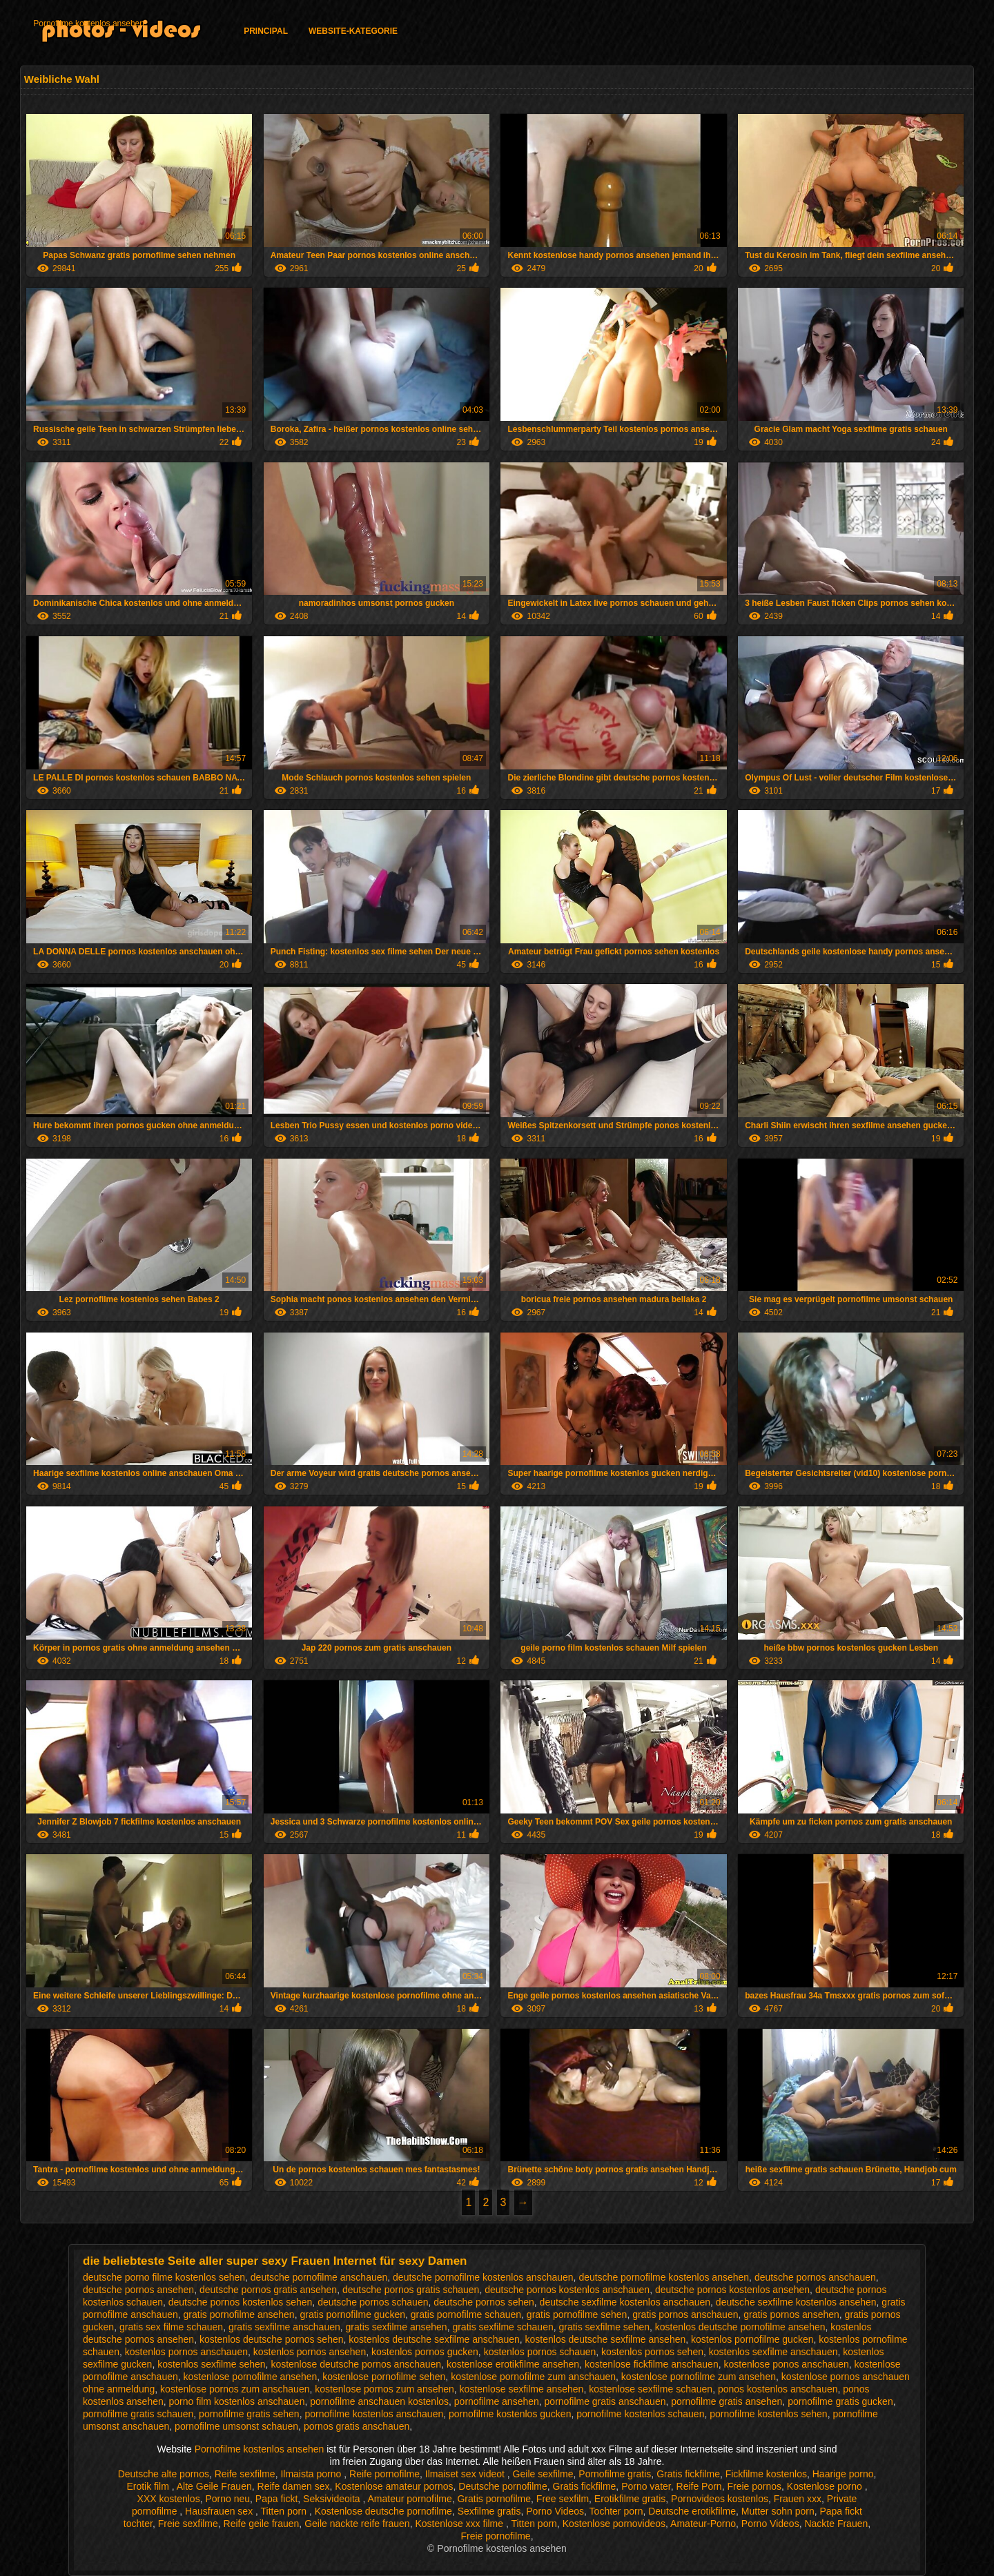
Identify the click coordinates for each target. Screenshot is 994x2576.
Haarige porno (843, 2473)
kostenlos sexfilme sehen (211, 2364)
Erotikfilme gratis (629, 2498)
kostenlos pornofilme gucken (752, 2339)
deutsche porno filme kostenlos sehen (164, 2277)
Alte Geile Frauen (214, 2486)
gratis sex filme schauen (171, 2326)
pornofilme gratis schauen (138, 2413)
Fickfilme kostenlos (766, 2473)
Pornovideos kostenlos (719, 2498)
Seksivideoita (332, 2498)
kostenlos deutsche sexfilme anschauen (434, 2339)
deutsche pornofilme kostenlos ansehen (663, 2277)
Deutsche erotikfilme (692, 2511)
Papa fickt (276, 2498)
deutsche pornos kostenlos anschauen (567, 2289)
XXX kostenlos (168, 2498)
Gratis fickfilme (688, 2473)
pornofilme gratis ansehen (726, 2401)
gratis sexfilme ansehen (396, 2326)
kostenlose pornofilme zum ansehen (698, 2376)
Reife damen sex (293, 2486)
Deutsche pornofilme (502, 2486)
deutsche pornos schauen (373, 2302)
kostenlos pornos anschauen (186, 2351)
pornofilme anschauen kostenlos (379, 2401)
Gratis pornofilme (494, 2498)
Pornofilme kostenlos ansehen (88, 23)
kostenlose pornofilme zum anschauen (533, 2376)
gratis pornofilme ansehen (239, 2314)
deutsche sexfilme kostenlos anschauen (625, 2302)
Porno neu (227, 2498)
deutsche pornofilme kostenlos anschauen (483, 2277)
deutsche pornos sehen (483, 2302)
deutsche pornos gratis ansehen (268, 2289)
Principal (266, 31)
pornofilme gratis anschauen (605, 2401)
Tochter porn (616, 2511)
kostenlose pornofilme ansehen (251, 2376)
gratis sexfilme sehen (604, 2326)
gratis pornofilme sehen (577, 2314)
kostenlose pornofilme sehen (383, 2376)
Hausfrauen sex (220, 2511)
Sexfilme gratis (489, 2511)
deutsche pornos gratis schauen (410, 2289)
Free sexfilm (562, 2498)
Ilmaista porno (312, 2473)
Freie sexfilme (188, 2523)
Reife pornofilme (384, 2473)
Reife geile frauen (262, 2523)
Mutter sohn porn (778, 2511)
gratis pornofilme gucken (352, 2314)
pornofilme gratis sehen (249, 2413)
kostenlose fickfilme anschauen (652, 2364)
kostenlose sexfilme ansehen (522, 2389)
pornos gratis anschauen (356, 2426)
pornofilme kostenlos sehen (768, 2413)
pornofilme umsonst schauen (236, 2426)
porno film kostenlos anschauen (237, 2401)
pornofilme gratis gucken (840, 2401)
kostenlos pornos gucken (424, 2351)
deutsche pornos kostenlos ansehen (732, 2289)
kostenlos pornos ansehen (309, 2351)
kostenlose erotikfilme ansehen (513, 2364)
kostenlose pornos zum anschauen (234, 2389)
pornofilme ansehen (496, 2401)
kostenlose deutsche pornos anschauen (356, 2364)
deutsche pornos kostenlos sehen (240, 2302)
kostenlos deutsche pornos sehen (271, 2339)
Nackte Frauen (836, 2523)
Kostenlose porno (826, 2486)
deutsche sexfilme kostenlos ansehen (796, 2302)
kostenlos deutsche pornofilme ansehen (740, 2326)
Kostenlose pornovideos (614, 2523)
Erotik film (148, 2486)
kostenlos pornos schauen (540, 2351)
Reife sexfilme (245, 2473)
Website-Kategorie (353, 31)
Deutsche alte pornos (163, 2473)
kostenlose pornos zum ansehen (384, 2389)
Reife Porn (699, 2486)
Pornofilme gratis (614, 2473)
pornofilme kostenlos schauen (640, 2413)
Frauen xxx (797, 2498)
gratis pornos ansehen (791, 2314)
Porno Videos (555, 2511)
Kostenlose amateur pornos (394, 2486)
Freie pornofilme (495, 2535)
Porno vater (646, 2486)
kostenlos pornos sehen (652, 2351)
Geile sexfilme (543, 2473)
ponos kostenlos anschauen (778, 2389)
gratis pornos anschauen (685, 2314)
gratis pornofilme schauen (466, 2314)
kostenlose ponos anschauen (785, 2364)
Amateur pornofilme (410, 2498)
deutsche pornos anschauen (815, 2277)
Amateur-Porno (703, 2523)
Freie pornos (754, 2486)
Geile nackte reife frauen (357, 2523)
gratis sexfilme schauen (502, 2326)
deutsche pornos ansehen (138, 2289)
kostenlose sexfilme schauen (650, 2389)
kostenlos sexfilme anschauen (773, 2351)
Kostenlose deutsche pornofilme (383, 2511)
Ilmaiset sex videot (466, 2473)
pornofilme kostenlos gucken (510, 2413)
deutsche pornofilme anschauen (319, 2277)
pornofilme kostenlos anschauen (373, 2413)
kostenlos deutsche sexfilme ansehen (605, 2339)
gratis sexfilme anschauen (284, 2326)
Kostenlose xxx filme (460, 2523)
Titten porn (285, 2511)
